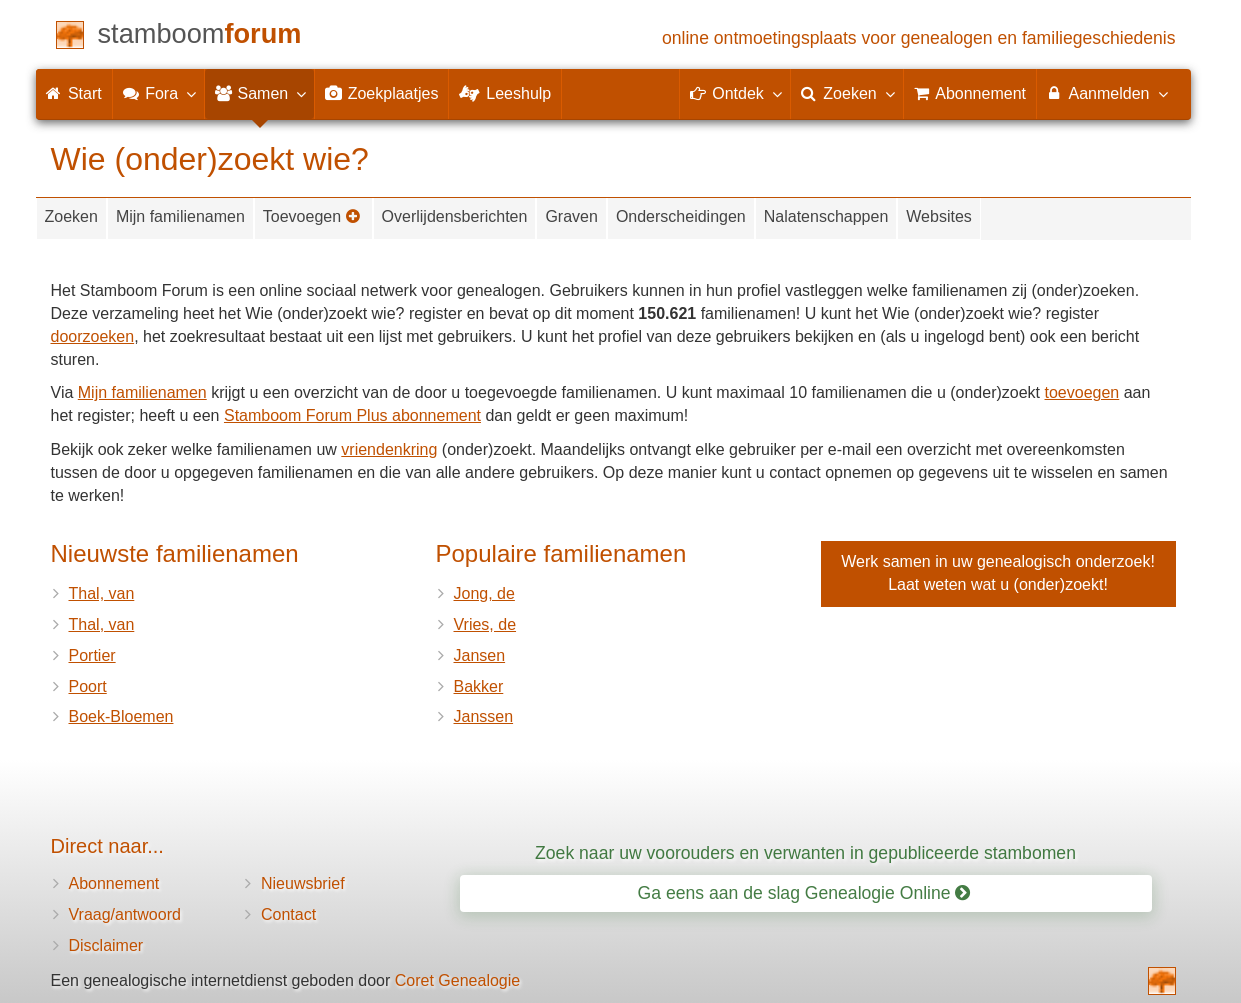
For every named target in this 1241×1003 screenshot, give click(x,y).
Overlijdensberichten (455, 216)
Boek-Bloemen (121, 716)
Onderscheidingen (681, 216)
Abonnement (114, 883)
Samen (259, 93)
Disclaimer (106, 945)
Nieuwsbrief (303, 883)
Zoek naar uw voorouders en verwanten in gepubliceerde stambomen (805, 853)
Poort (88, 686)
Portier (92, 655)
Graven (571, 216)
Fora (158, 93)
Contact (288, 914)
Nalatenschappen (826, 216)
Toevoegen (312, 216)
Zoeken (71, 216)
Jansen (480, 655)
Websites (939, 216)
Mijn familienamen (180, 216)
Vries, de (485, 624)
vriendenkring (389, 449)
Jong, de (484, 593)
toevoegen (1082, 392)
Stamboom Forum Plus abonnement (352, 415)
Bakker (479, 686)
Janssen (484, 716)
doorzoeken (93, 336)
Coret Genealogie (457, 980)
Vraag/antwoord (125, 914)
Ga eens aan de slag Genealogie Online (804, 893)
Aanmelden (1106, 93)
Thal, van (102, 593)
